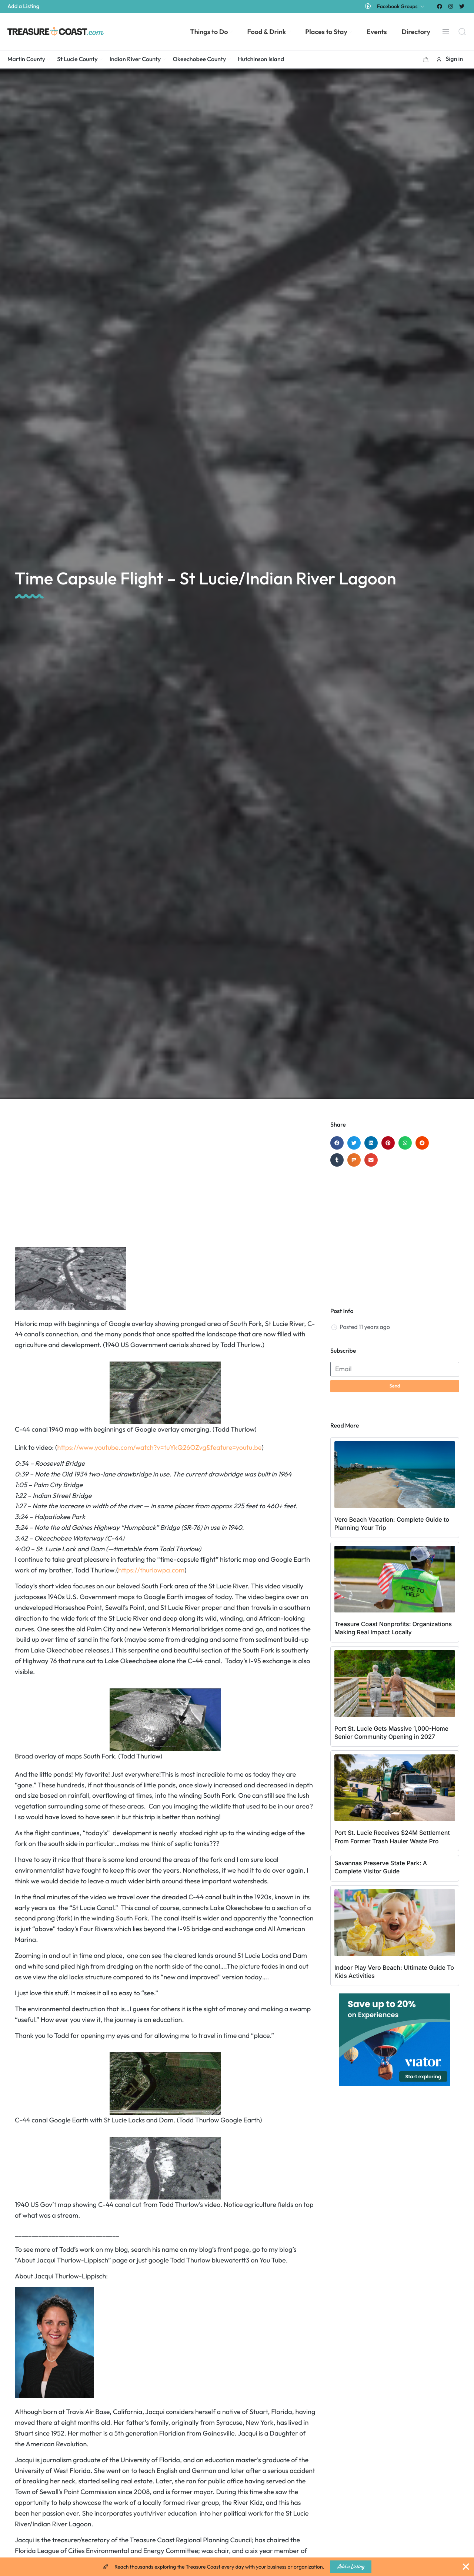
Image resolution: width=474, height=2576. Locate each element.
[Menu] (445, 31)
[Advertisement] (165, 1180)
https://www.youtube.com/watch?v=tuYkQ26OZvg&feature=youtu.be (159, 1447)
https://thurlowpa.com (151, 1570)
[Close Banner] (465, 2566)
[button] (426, 59)
